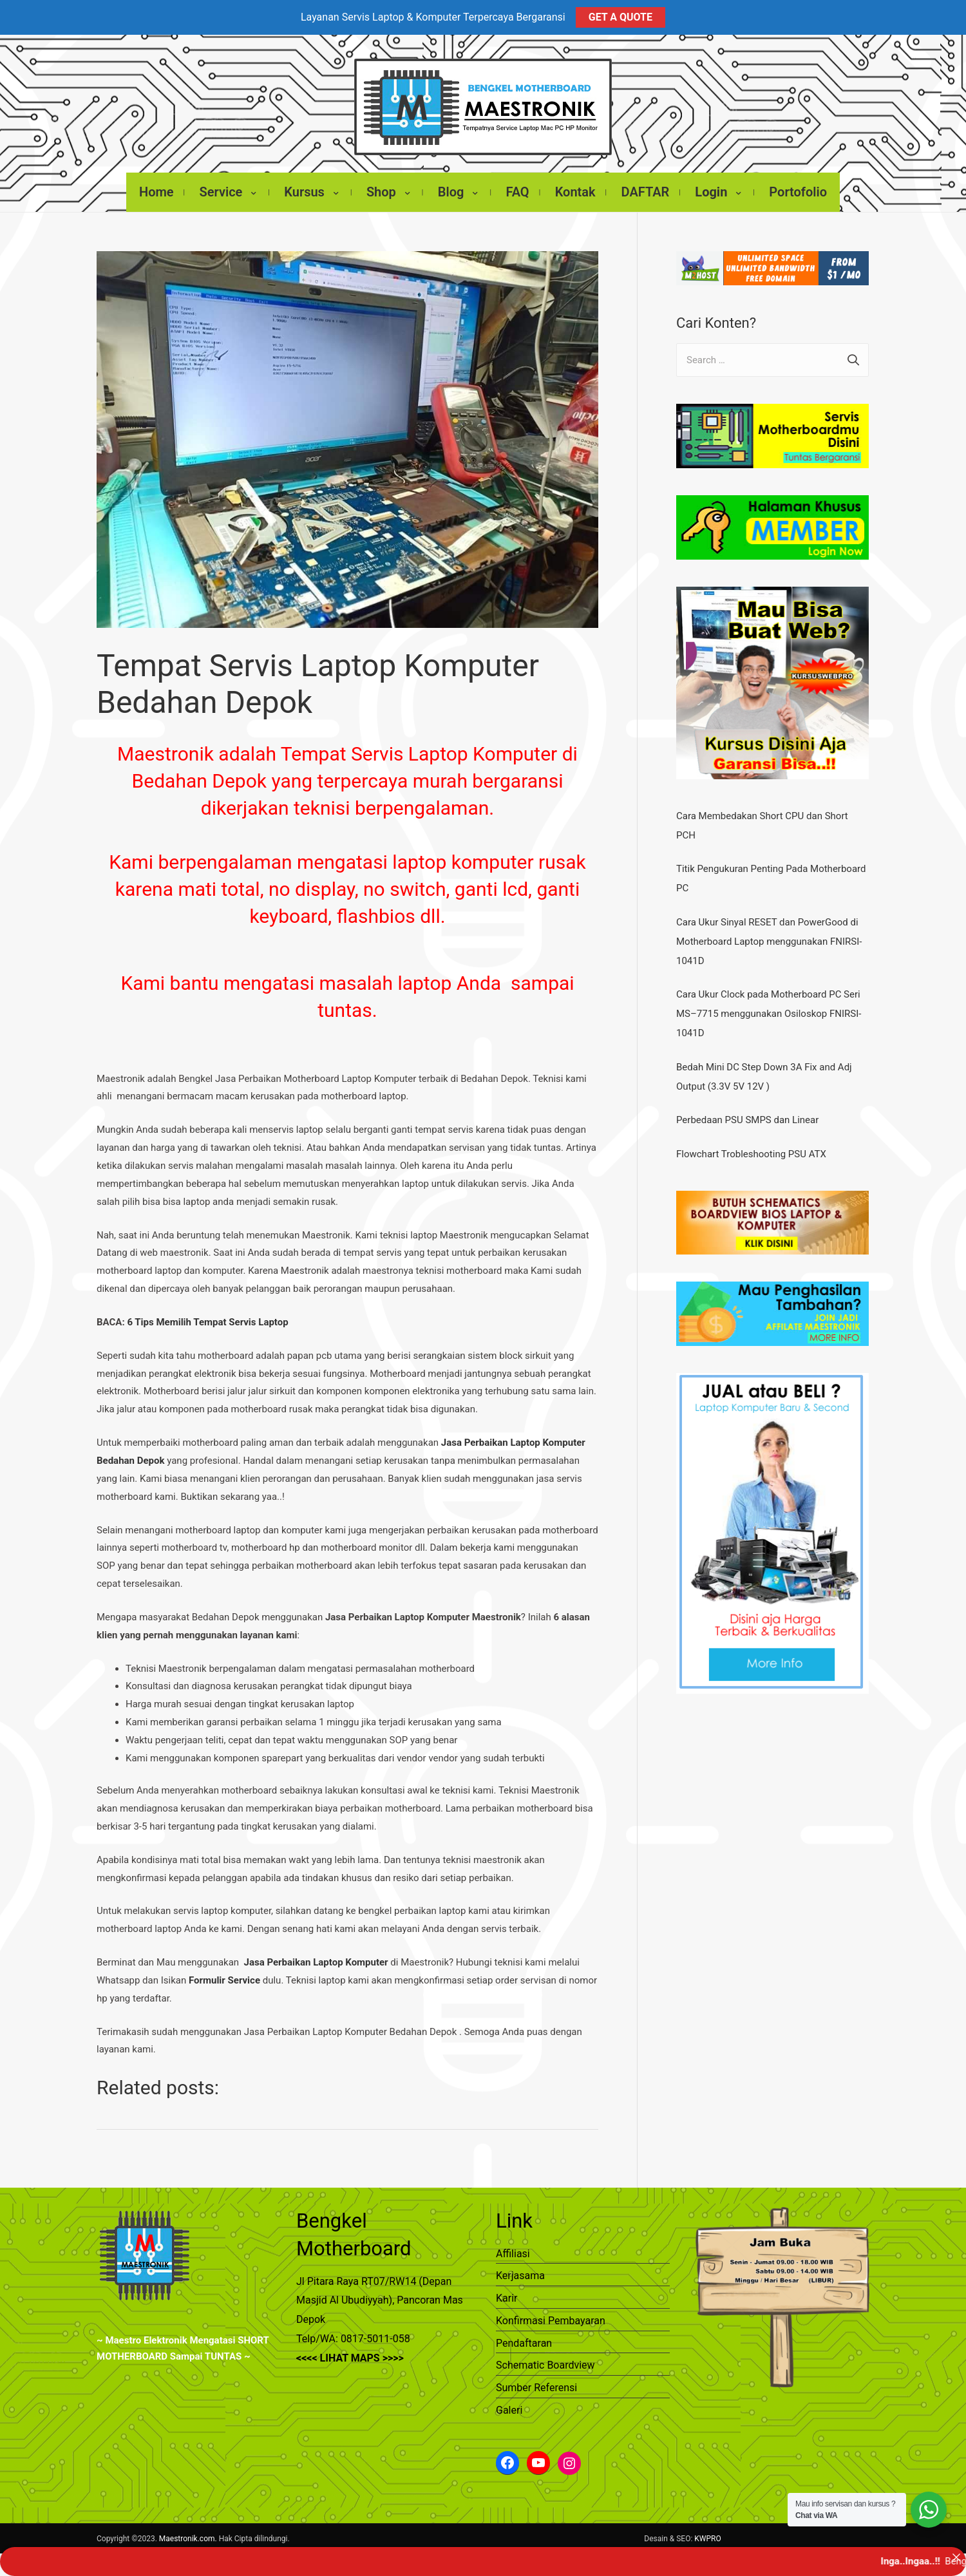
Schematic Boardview (545, 2359)
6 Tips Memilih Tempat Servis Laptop (207, 1315)
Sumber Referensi (536, 2381)
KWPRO (707, 2532)
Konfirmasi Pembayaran (550, 2314)
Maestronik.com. (188, 2532)
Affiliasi (513, 2247)
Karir (506, 2292)
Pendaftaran (524, 2337)
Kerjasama (520, 2269)
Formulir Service (224, 1974)
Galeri (509, 2404)
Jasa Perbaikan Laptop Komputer (316, 1956)
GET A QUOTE (620, 17)
